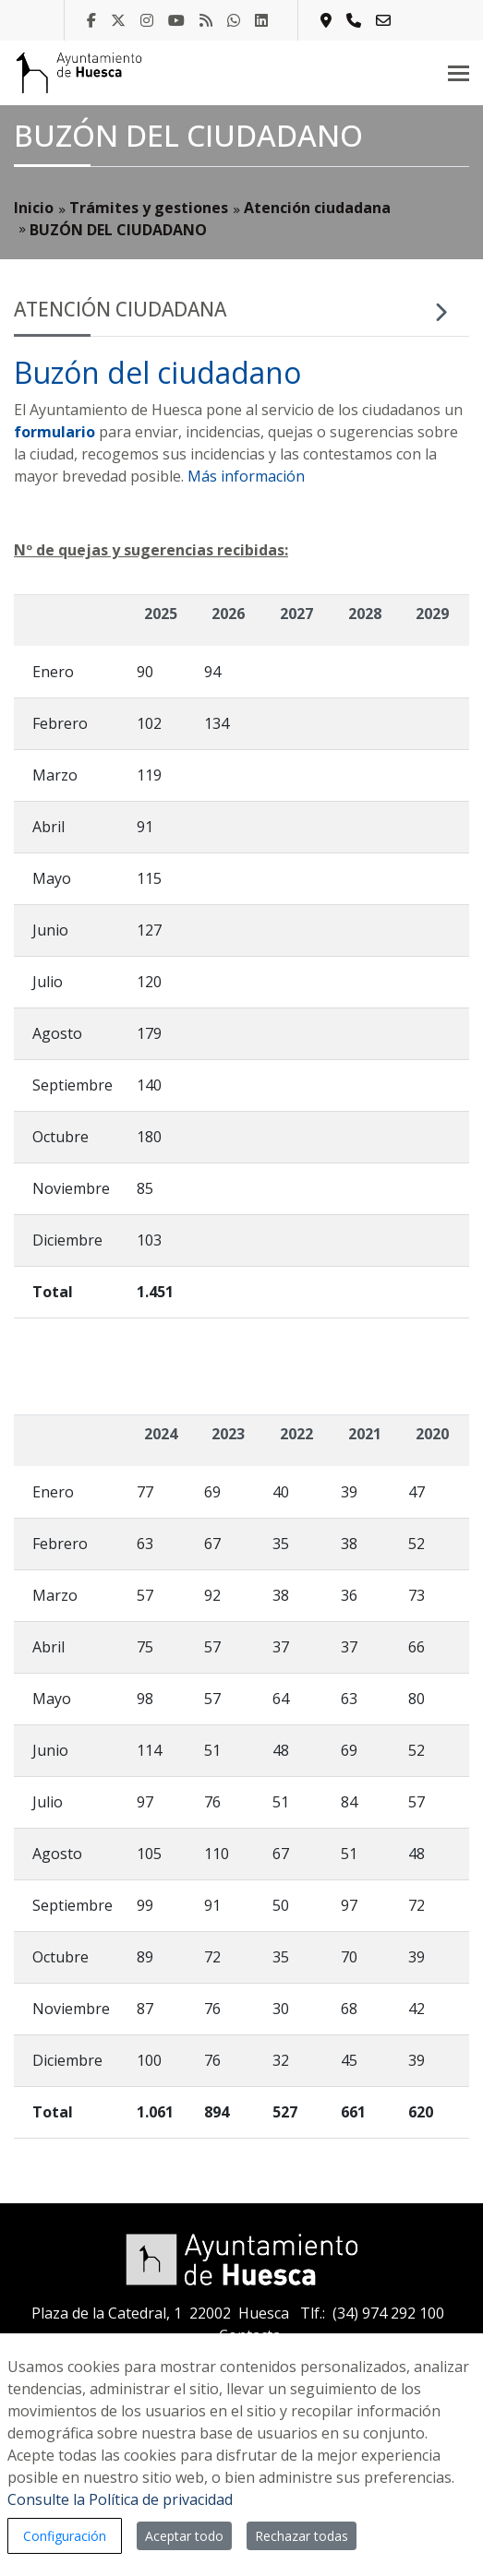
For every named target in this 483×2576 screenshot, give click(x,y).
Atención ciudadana (317, 207)
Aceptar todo (184, 2536)
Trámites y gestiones (148, 207)
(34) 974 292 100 (388, 2313)
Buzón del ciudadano (157, 372)
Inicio (34, 207)
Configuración (64, 2536)
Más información (246, 476)
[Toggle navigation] (458, 73)
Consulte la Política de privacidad (120, 2499)
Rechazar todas (301, 2536)
